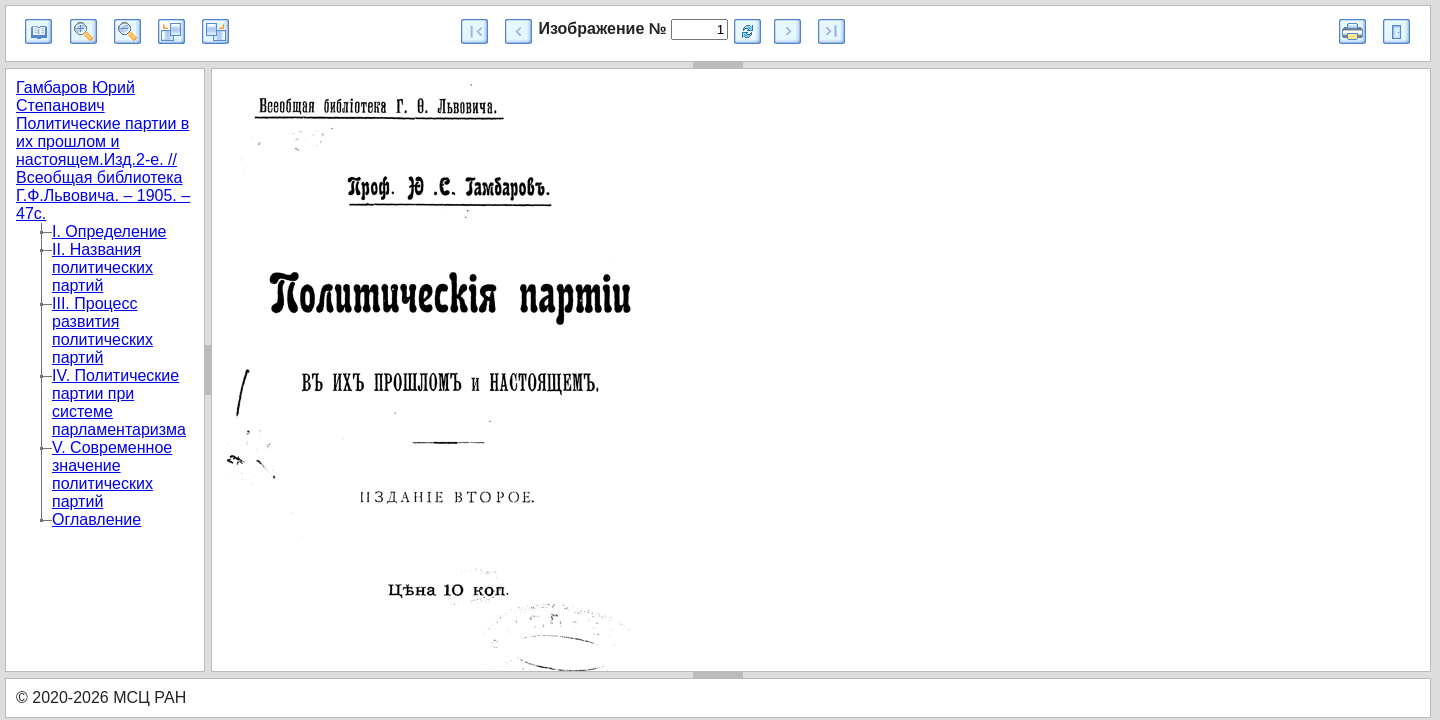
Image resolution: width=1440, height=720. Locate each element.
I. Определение (109, 231)
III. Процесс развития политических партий (102, 330)
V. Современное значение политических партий (112, 474)
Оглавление (96, 519)
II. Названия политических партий (102, 267)
